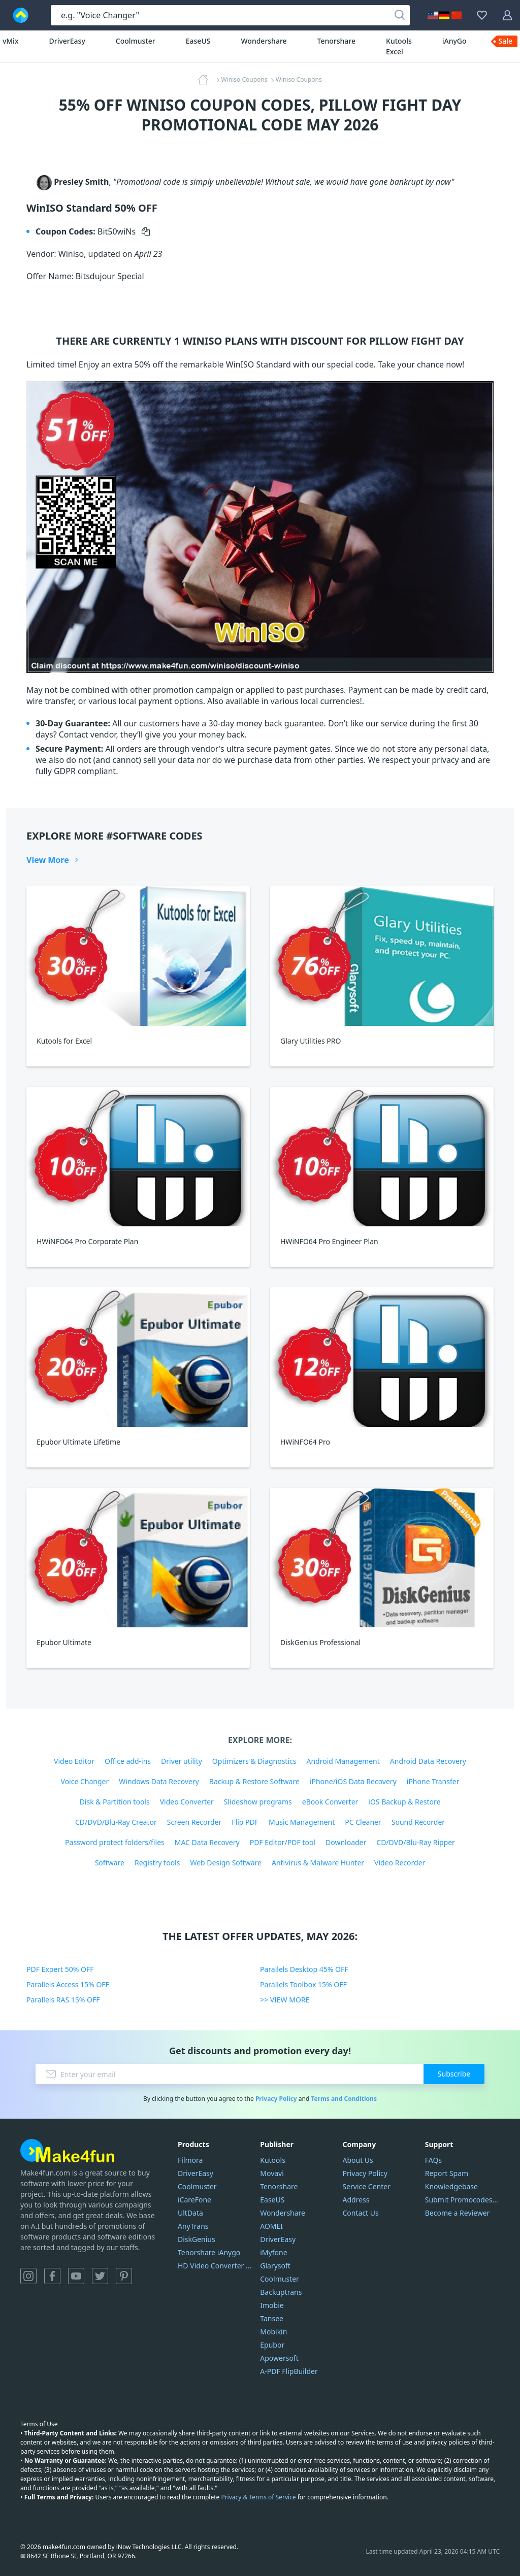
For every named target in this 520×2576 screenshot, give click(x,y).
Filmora (190, 2160)
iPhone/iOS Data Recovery (353, 1781)
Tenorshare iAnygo (209, 2252)
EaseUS (198, 41)
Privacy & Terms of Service (258, 2497)
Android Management (342, 1761)
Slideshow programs (258, 1801)
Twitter (100, 2276)
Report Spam (446, 2173)
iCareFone (194, 2199)
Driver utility (181, 1761)
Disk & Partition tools (115, 1801)
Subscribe (454, 2074)
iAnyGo (454, 41)
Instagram (28, 2276)
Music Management (302, 1822)
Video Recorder (399, 1862)
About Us (358, 2160)
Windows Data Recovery (159, 1781)
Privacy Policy (276, 2098)
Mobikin (273, 2331)
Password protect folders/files (115, 1842)
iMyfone (273, 2252)
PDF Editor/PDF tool (282, 1842)
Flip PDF (245, 1822)
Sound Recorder (418, 1822)
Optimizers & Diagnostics (254, 1761)
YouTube (76, 2276)
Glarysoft (275, 2265)
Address (356, 2199)
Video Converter (187, 1801)
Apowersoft (279, 2358)
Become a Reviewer (457, 2213)
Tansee (271, 2318)
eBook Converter (330, 1801)
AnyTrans (193, 2226)
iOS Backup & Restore (404, 1801)
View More (47, 859)
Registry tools (157, 1862)
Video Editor (74, 1761)
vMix (11, 41)
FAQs (433, 2160)
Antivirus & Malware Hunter (318, 1862)
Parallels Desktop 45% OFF (304, 1969)
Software (109, 1862)
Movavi (272, 2173)
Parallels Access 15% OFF (67, 1984)
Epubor (272, 2345)
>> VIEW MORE (284, 1999)
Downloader (346, 1842)
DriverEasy (67, 41)
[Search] (399, 15)
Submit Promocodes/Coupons (462, 2199)
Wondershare (263, 41)
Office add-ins (128, 1761)
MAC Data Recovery (207, 1842)
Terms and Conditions (343, 2098)
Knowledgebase (451, 2186)
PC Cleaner (363, 1822)
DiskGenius (196, 2239)
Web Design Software (226, 1862)
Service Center (367, 2186)
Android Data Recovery (428, 1761)
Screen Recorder (194, 1822)
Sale (506, 41)
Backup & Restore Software (254, 1781)
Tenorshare (336, 41)
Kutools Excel (399, 46)
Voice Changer (85, 1781)
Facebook (52, 2276)
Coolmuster (135, 41)
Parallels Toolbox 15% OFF (303, 1984)
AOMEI (271, 2226)
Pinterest (124, 2276)
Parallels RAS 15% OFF (63, 1999)
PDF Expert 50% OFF (60, 1969)
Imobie (271, 2305)
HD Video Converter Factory (215, 2265)
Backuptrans (281, 2292)
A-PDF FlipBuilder (288, 2371)
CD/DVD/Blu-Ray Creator (116, 1822)
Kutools (272, 2160)
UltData (190, 2213)
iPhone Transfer (433, 1781)
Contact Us (361, 2213)
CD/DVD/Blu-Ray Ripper (415, 1842)
